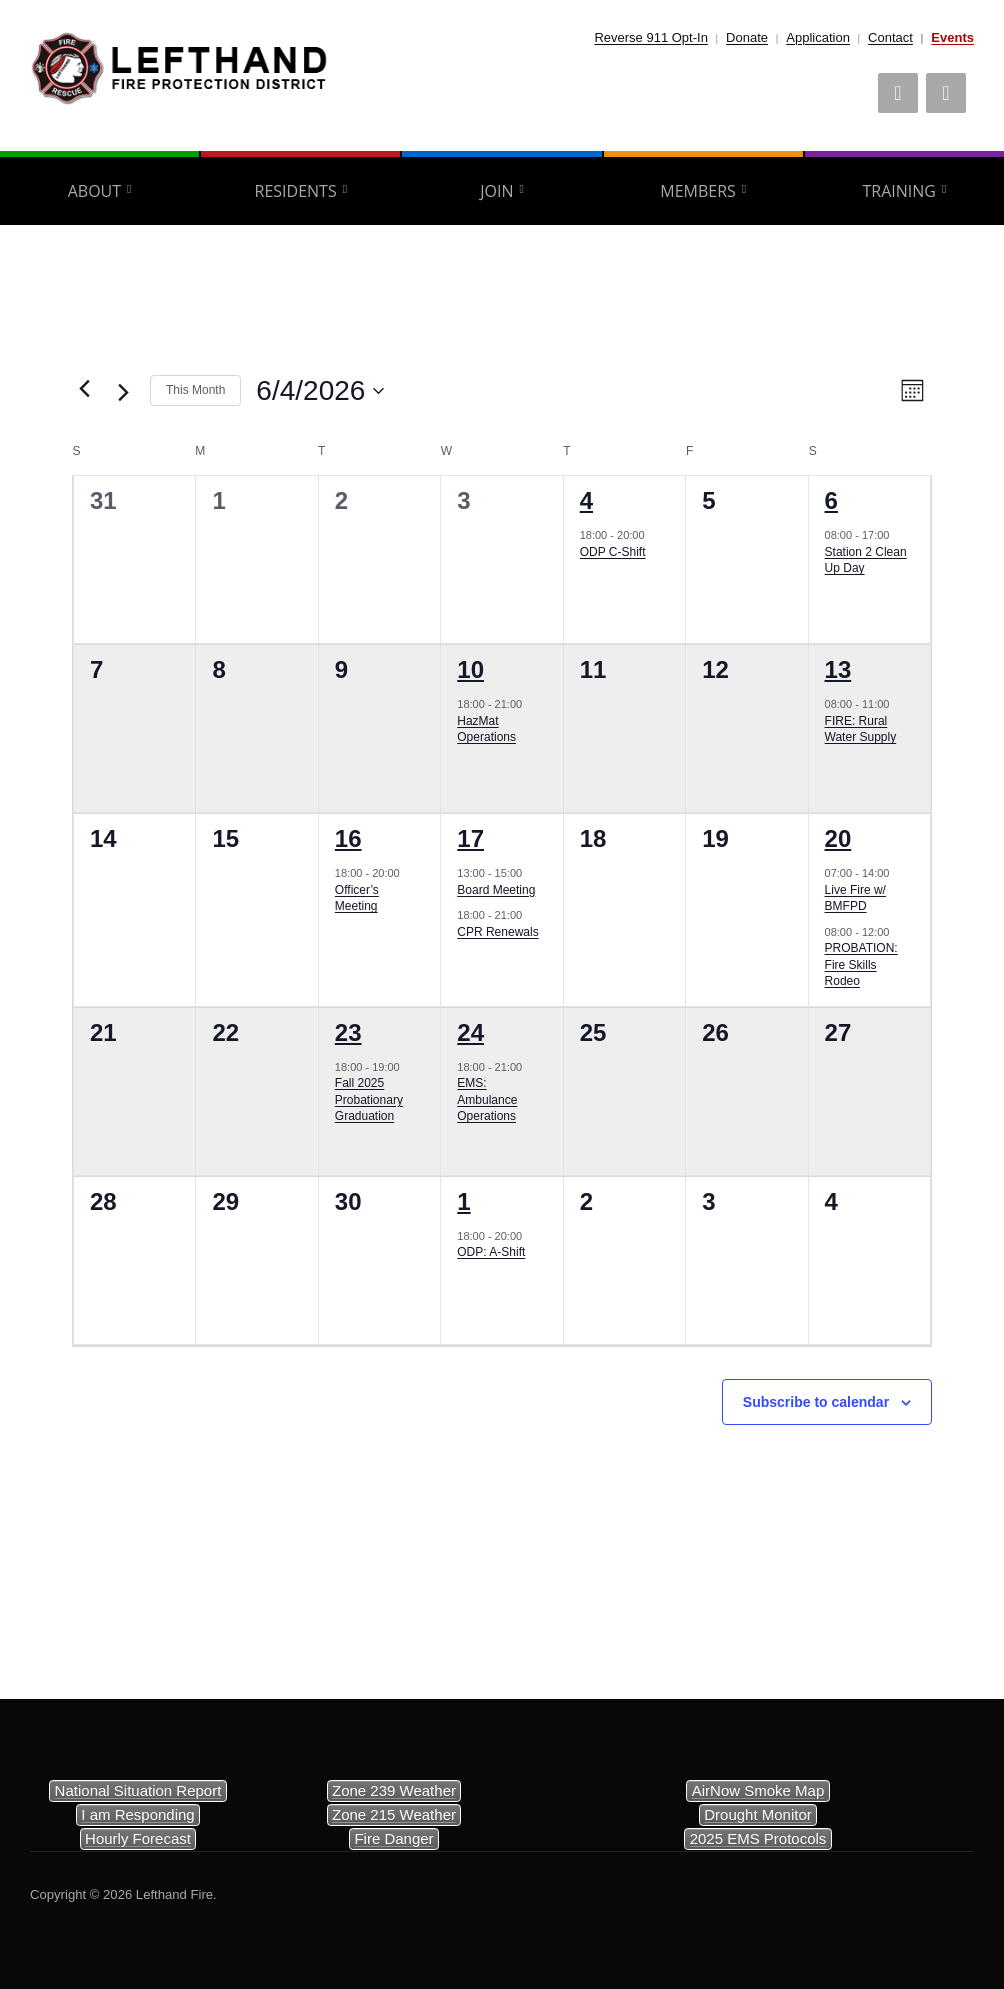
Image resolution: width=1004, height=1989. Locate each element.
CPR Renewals (497, 932)
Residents (296, 191)
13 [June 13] (838, 669)
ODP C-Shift (613, 552)
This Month (195, 390)
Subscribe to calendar (816, 1402)
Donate (747, 37)
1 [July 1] (463, 1201)
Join (496, 191)
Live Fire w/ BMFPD (855, 898)
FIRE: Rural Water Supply (861, 729)
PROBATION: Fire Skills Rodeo (861, 964)
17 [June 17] (470, 838)
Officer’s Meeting (357, 898)
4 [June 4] (586, 500)
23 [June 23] (348, 1032)
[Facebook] (898, 93)
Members (698, 191)
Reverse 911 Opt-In (650, 37)
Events (952, 37)
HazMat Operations (486, 729)
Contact (890, 37)
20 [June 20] (838, 838)
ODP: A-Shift (491, 1252)
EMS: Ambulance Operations (487, 1099)
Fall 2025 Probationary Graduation (369, 1099)
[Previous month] (84, 389)
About (94, 191)
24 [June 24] (470, 1032)
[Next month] (123, 393)
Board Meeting (496, 890)
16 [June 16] (348, 838)
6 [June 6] (831, 500)
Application (818, 37)
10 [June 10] (470, 669)
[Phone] (946, 93)
